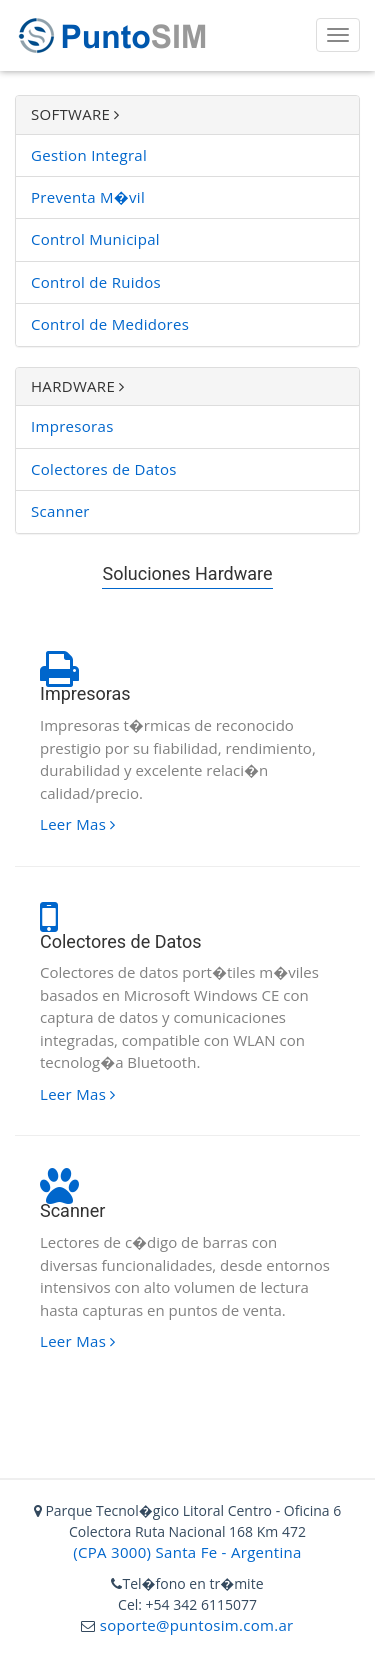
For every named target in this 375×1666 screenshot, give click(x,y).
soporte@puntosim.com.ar (194, 1625)
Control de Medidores (110, 324)
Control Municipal (95, 239)
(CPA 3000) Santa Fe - (152, 1552)
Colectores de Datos (104, 469)
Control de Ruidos (96, 282)
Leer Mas (78, 824)
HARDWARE (78, 386)
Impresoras (72, 426)
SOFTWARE (75, 114)
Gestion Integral (89, 155)
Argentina (266, 1552)
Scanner (60, 511)
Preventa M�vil (88, 197)
